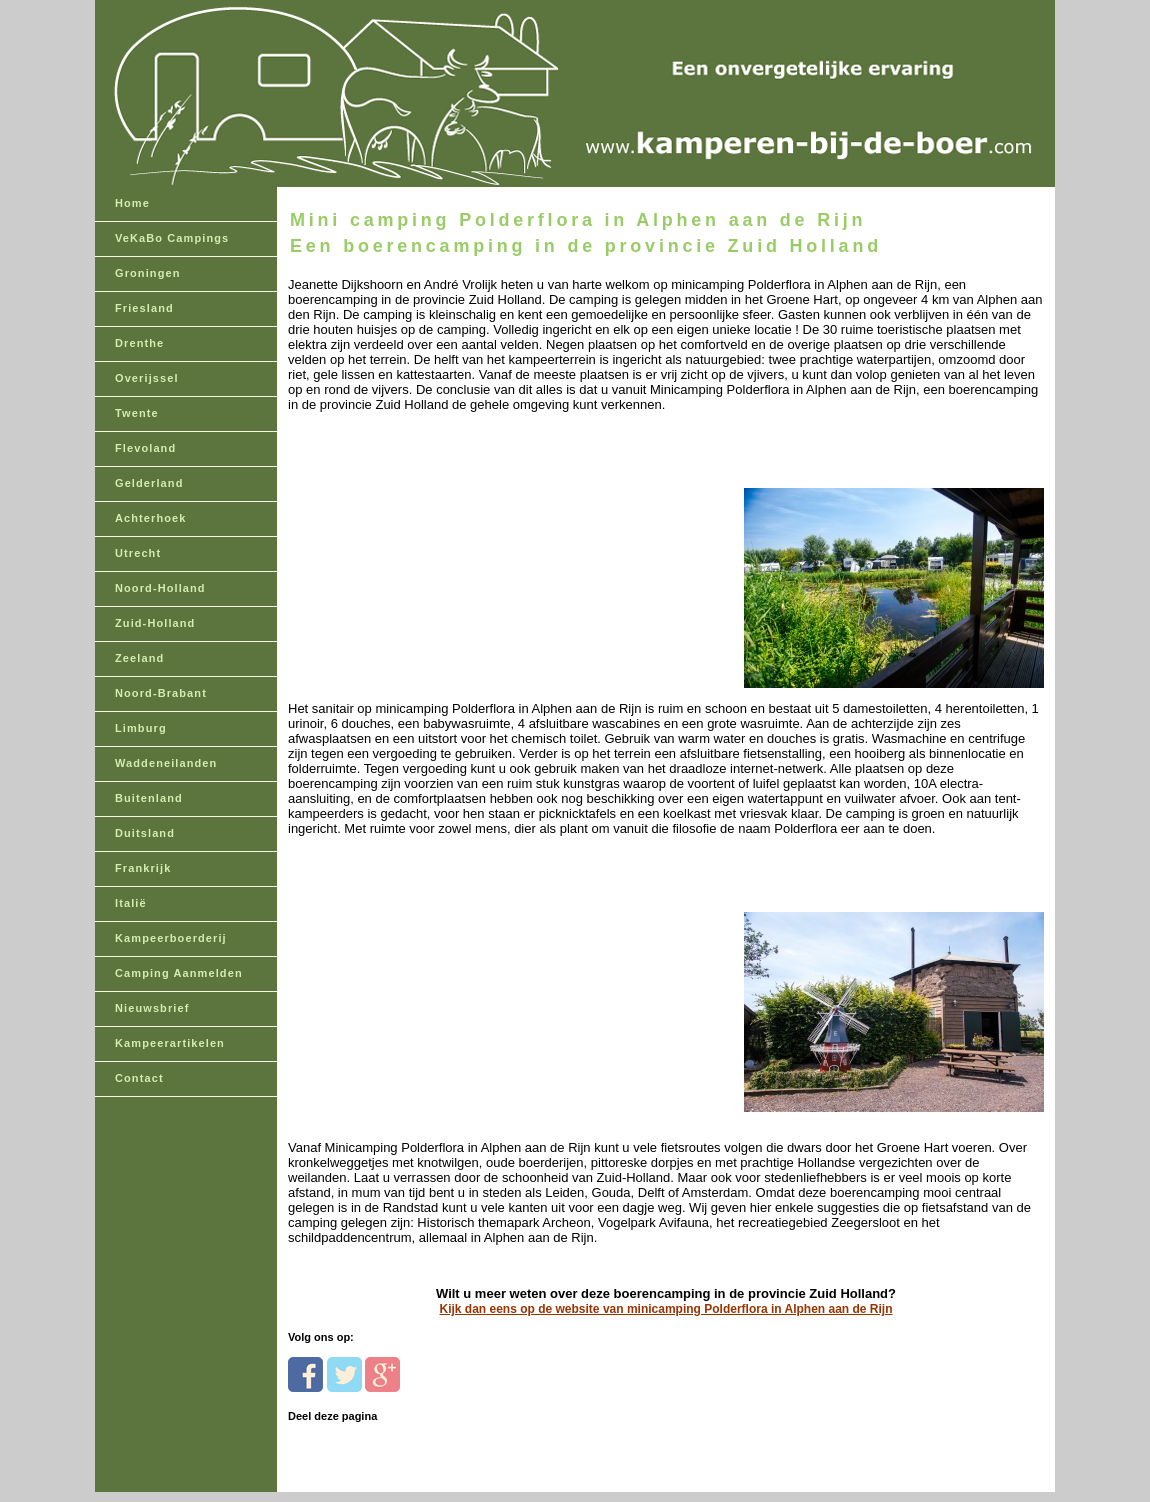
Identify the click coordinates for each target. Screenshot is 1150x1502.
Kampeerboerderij (171, 938)
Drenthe (139, 343)
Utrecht (138, 553)
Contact (139, 1078)
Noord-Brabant (161, 693)
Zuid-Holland (155, 623)
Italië (131, 903)
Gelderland (149, 483)
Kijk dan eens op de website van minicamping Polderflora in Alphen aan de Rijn (666, 1309)
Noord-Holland (160, 588)
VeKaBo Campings (172, 238)
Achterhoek (151, 518)
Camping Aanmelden (179, 973)
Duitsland (145, 833)
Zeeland (139, 658)
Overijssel (147, 378)
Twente (137, 413)
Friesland (144, 308)
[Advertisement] (425, 565)
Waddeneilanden (166, 763)
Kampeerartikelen (170, 1043)
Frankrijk (143, 868)
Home (132, 203)
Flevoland (145, 448)
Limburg (141, 728)
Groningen (148, 273)
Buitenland (149, 798)
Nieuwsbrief (152, 1008)
